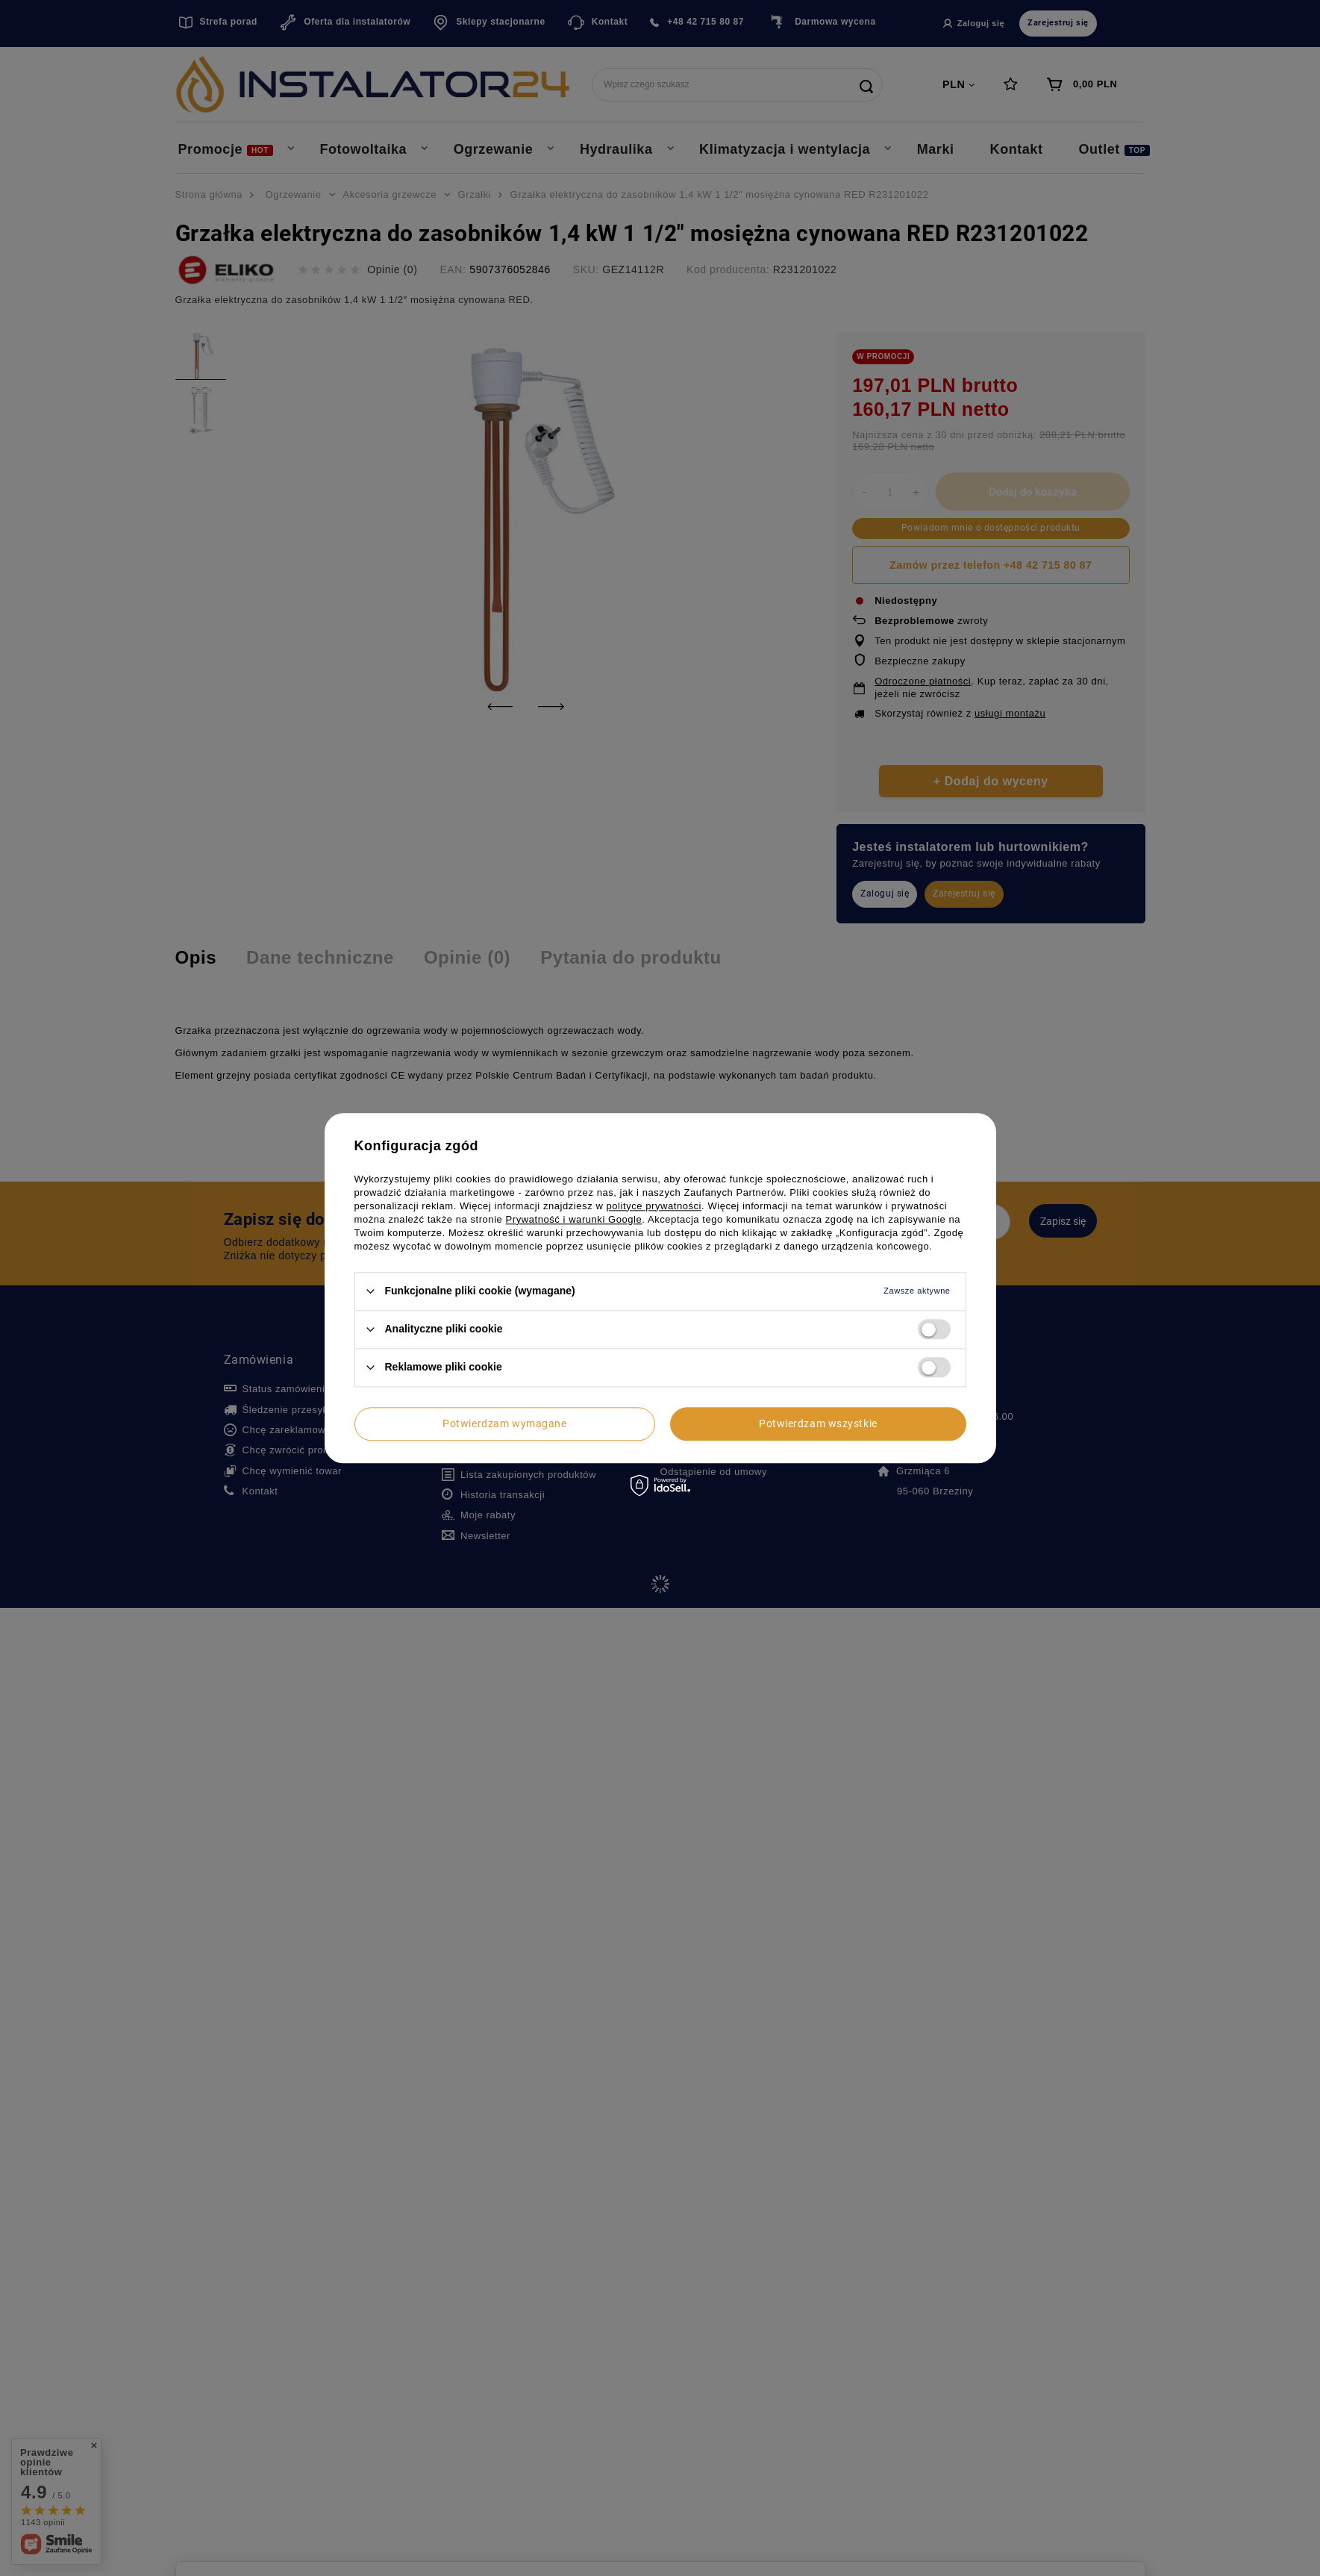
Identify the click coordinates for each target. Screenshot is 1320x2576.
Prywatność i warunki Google (574, 1219)
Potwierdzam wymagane (504, 1423)
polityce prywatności (654, 1205)
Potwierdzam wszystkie (818, 1423)
